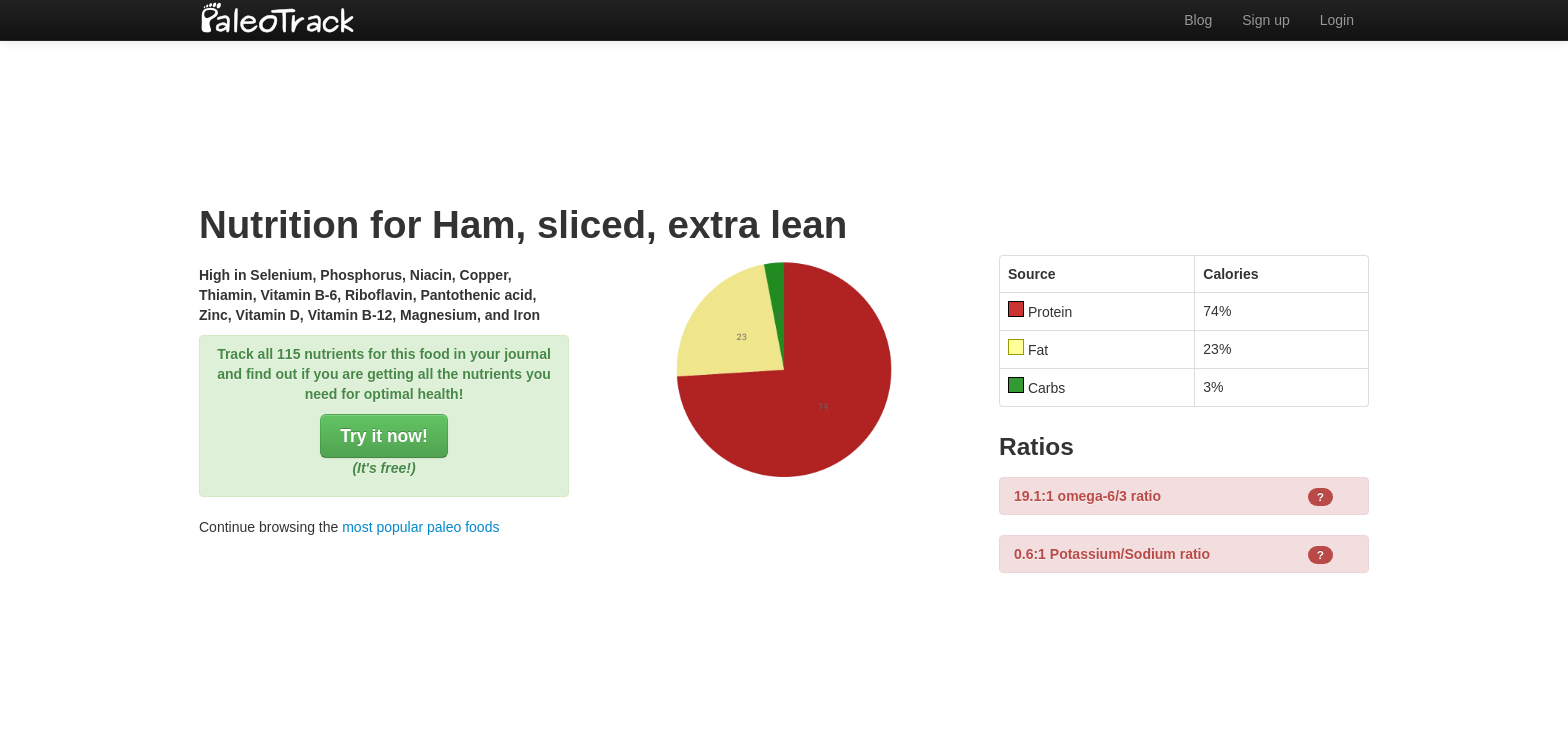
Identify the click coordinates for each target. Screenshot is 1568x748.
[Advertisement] (784, 105)
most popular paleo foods (420, 527)
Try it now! (384, 436)
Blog (1198, 20)
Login (1337, 20)
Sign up (1265, 20)
